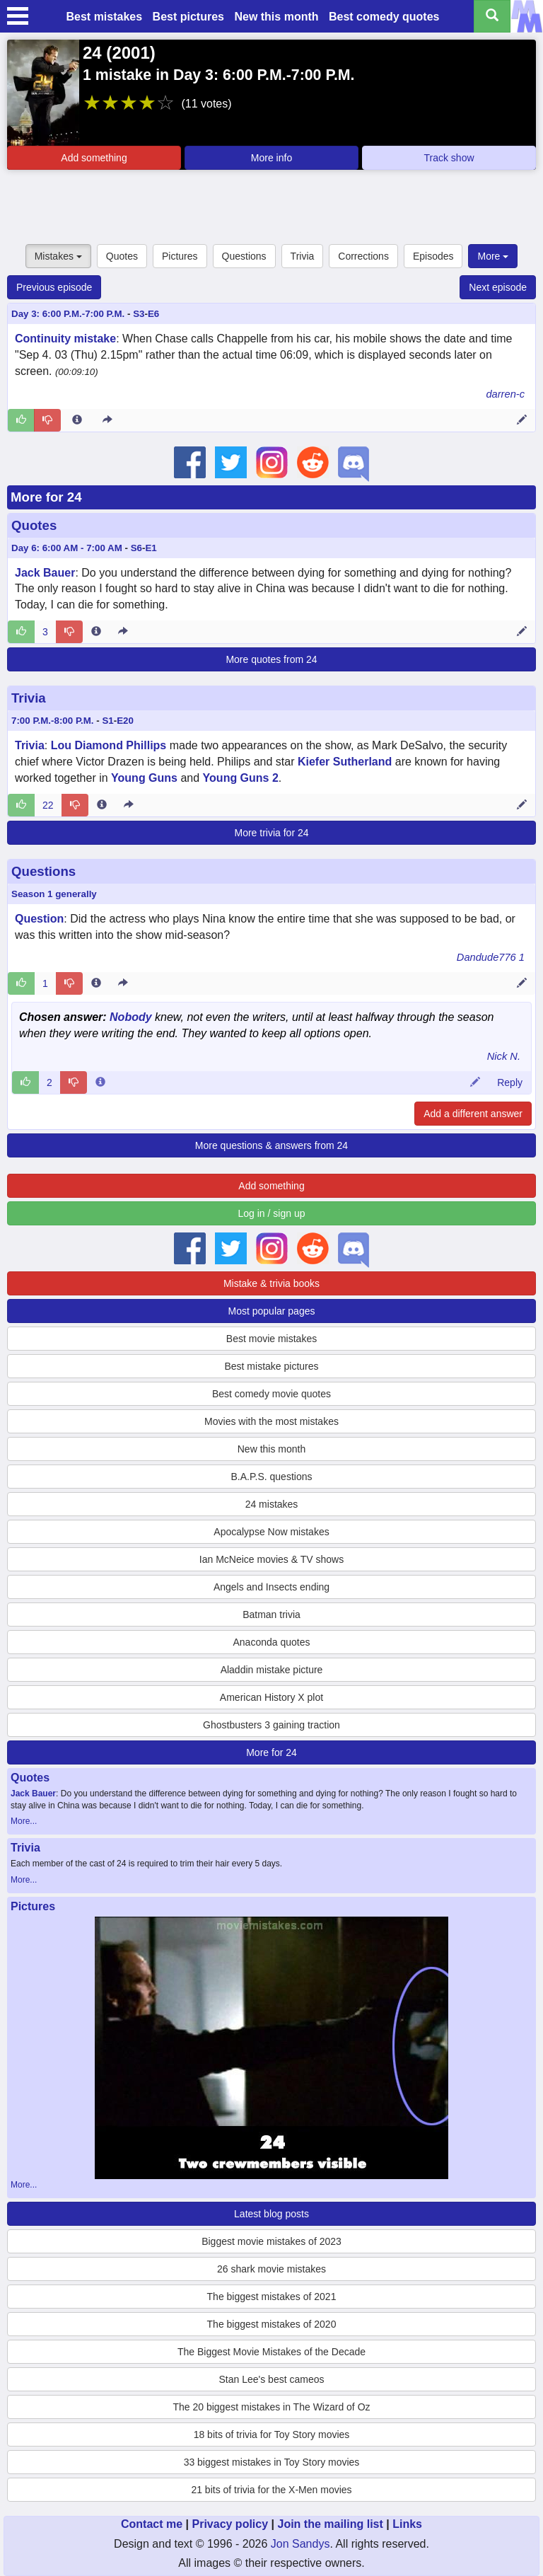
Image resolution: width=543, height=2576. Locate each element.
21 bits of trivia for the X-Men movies (271, 2489)
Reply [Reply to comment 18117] (509, 1082)
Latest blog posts (271, 2213)
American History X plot (271, 1697)
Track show (449, 157)
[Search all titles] (492, 16)
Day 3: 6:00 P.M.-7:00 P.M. (67, 313)
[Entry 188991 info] (96, 631)
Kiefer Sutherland (345, 762)
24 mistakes (271, 1504)
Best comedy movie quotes (271, 1393)
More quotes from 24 (271, 659)
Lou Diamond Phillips (109, 745)
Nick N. (503, 1056)
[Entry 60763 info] (96, 983)
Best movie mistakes (271, 1338)
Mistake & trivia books (271, 1283)
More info (271, 157)
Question (39, 919)
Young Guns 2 (241, 778)
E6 (153, 313)
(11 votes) (206, 104)
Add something (94, 157)
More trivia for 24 (271, 832)
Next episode (498, 287)
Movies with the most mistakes (271, 1421)
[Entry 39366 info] (101, 805)
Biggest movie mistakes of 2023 (271, 2241)
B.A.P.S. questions (272, 1476)
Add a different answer (473, 1113)
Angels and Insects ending (271, 1587)
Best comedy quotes (384, 17)
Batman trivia (271, 1614)
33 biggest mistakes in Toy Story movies (272, 2462)
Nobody (131, 1017)
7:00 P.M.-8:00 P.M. (52, 720)
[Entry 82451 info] (77, 420)
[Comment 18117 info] (100, 1082)
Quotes (122, 256)
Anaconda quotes (271, 1642)
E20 (125, 720)
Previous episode (54, 287)
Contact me (151, 2524)
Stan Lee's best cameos (272, 2379)
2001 (130, 52)
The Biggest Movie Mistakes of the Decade (271, 2351)
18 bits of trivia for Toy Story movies (272, 2434)
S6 (136, 548)
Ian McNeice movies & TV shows (271, 1559)
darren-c (505, 394)
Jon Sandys (300, 2544)
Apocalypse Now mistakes (271, 1531)
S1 (107, 720)
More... (24, 1821)
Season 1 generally (54, 894)
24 (92, 52)
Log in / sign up (271, 1213)
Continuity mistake (65, 339)
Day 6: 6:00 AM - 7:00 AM (66, 548)
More (492, 256)
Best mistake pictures (271, 1366)
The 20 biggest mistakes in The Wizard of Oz (271, 2407)
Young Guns (144, 778)
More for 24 (46, 497)
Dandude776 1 (491, 957)
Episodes (433, 256)
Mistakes (58, 256)
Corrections (363, 256)
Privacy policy (230, 2524)
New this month (276, 17)
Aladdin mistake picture (272, 1669)
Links (407, 2524)
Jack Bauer (45, 573)
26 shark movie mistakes (271, 2269)
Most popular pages (271, 1311)
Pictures (180, 256)
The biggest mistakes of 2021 (272, 2296)
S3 (138, 313)
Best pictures (188, 17)
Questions (244, 256)
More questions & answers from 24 (271, 1145)
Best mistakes (104, 17)
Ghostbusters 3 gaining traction (271, 1725)
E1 (150, 548)
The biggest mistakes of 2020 (272, 2324)
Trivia (303, 256)
